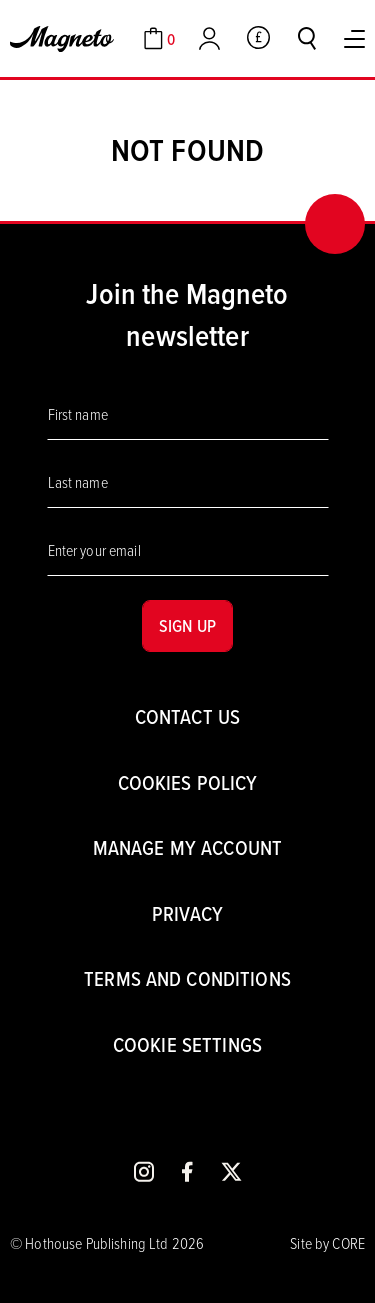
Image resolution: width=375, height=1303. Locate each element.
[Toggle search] (307, 38)
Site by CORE (327, 1243)
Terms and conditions (187, 978)
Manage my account (187, 847)
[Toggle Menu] (354, 39)
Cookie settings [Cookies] (187, 1044)
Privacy (187, 913)
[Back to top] (335, 224)
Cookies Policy (188, 782)
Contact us (187, 716)
